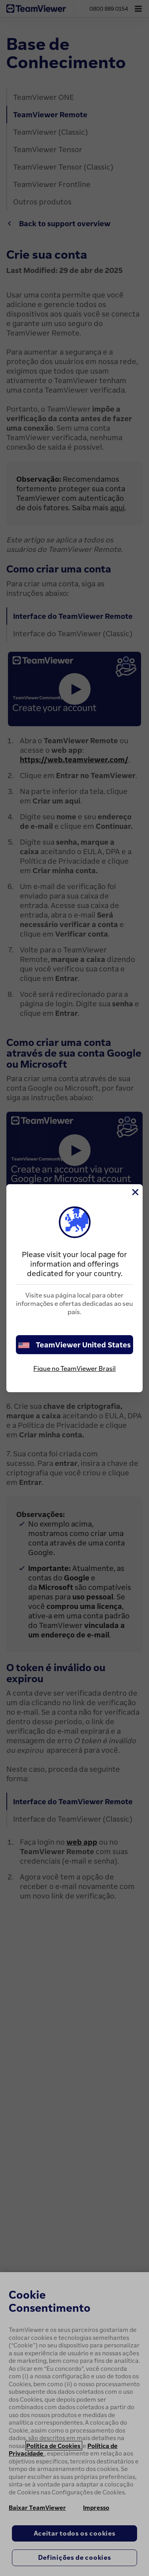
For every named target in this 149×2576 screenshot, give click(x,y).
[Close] (135, 1192)
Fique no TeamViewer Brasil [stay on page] (74, 1368)
